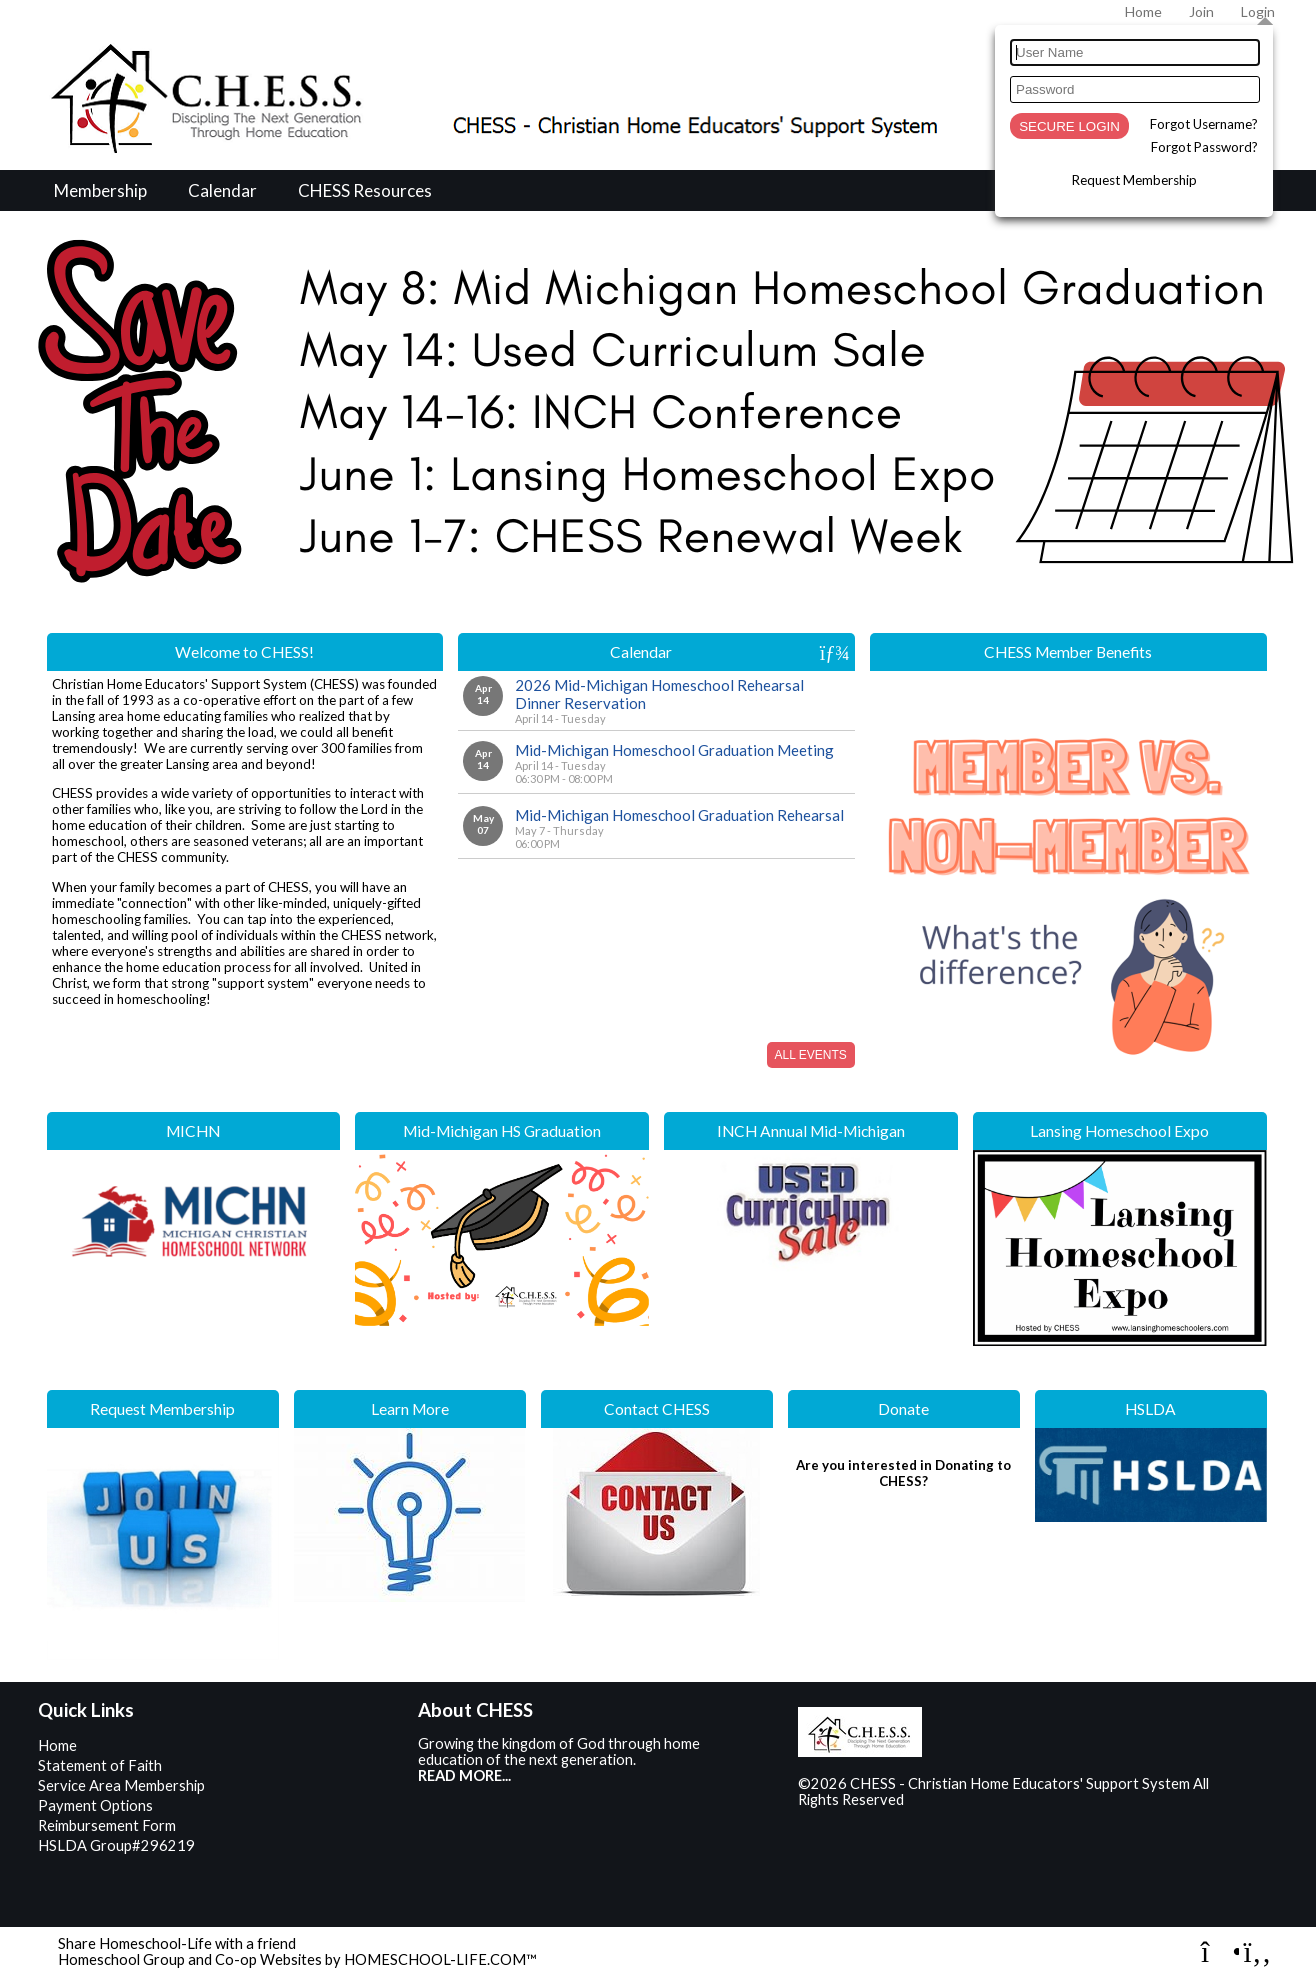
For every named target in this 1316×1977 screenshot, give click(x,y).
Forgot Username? (1204, 124)
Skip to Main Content (991, 1799)
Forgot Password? (1204, 147)
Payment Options (95, 1805)
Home (57, 1745)
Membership (100, 190)
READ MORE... (464, 1775)
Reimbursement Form (107, 1825)
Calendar (222, 190)
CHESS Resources (365, 190)
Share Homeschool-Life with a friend (177, 1943)
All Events (811, 1055)
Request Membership (1134, 180)
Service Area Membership (121, 1785)
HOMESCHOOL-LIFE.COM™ (440, 1959)
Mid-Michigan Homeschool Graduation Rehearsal (679, 815)
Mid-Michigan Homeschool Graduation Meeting (674, 750)
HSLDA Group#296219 (116, 1845)
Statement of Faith (100, 1765)
